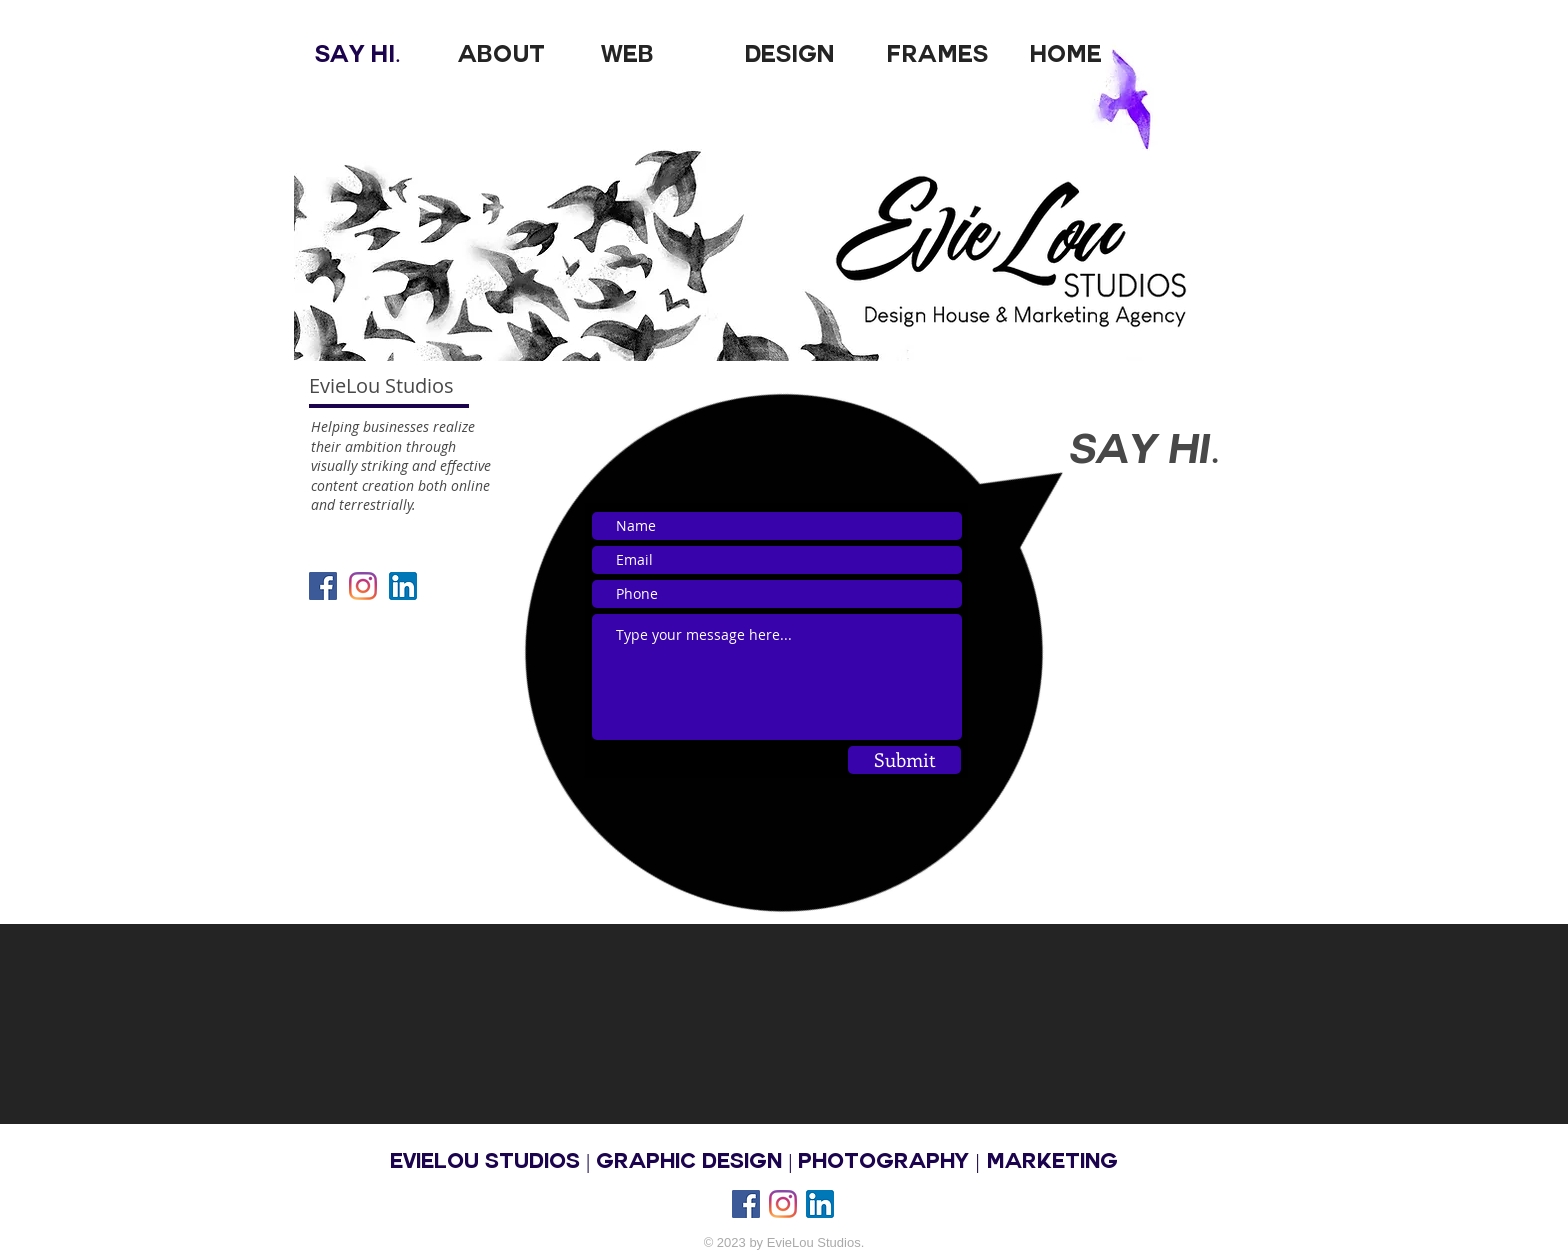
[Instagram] (783, 1204)
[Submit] (904, 760)
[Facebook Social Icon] (323, 586)
